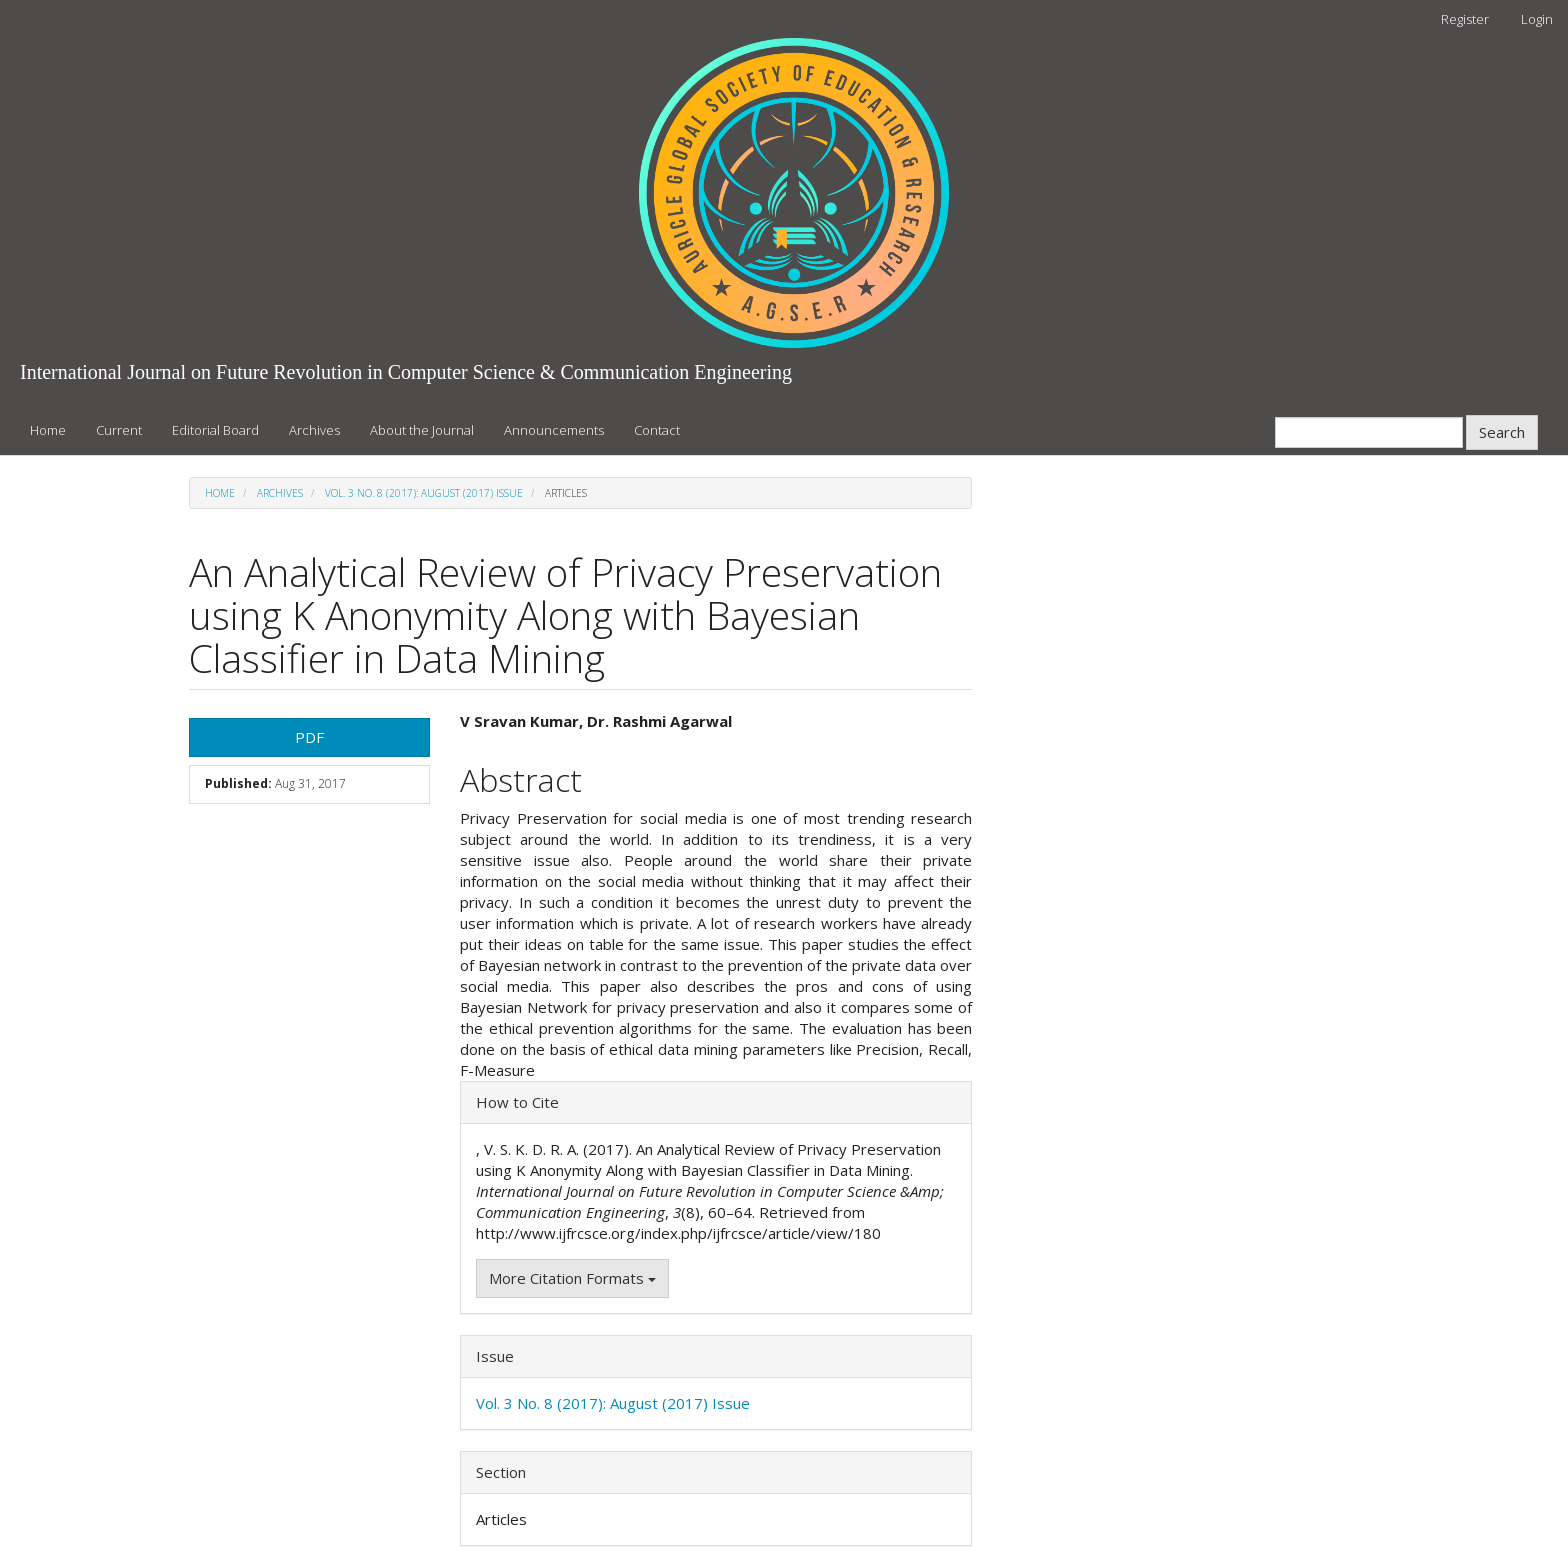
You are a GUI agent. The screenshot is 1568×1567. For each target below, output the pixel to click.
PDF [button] (309, 737)
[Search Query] (1369, 432)
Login (1537, 19)
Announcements (554, 430)
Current (119, 430)
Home (48, 430)
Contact (657, 430)
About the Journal (422, 430)
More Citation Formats (572, 1278)
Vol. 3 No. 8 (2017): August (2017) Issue (424, 493)
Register (1465, 19)
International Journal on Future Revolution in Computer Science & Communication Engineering (406, 372)
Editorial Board (215, 430)
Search (1502, 432)
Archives (314, 430)
